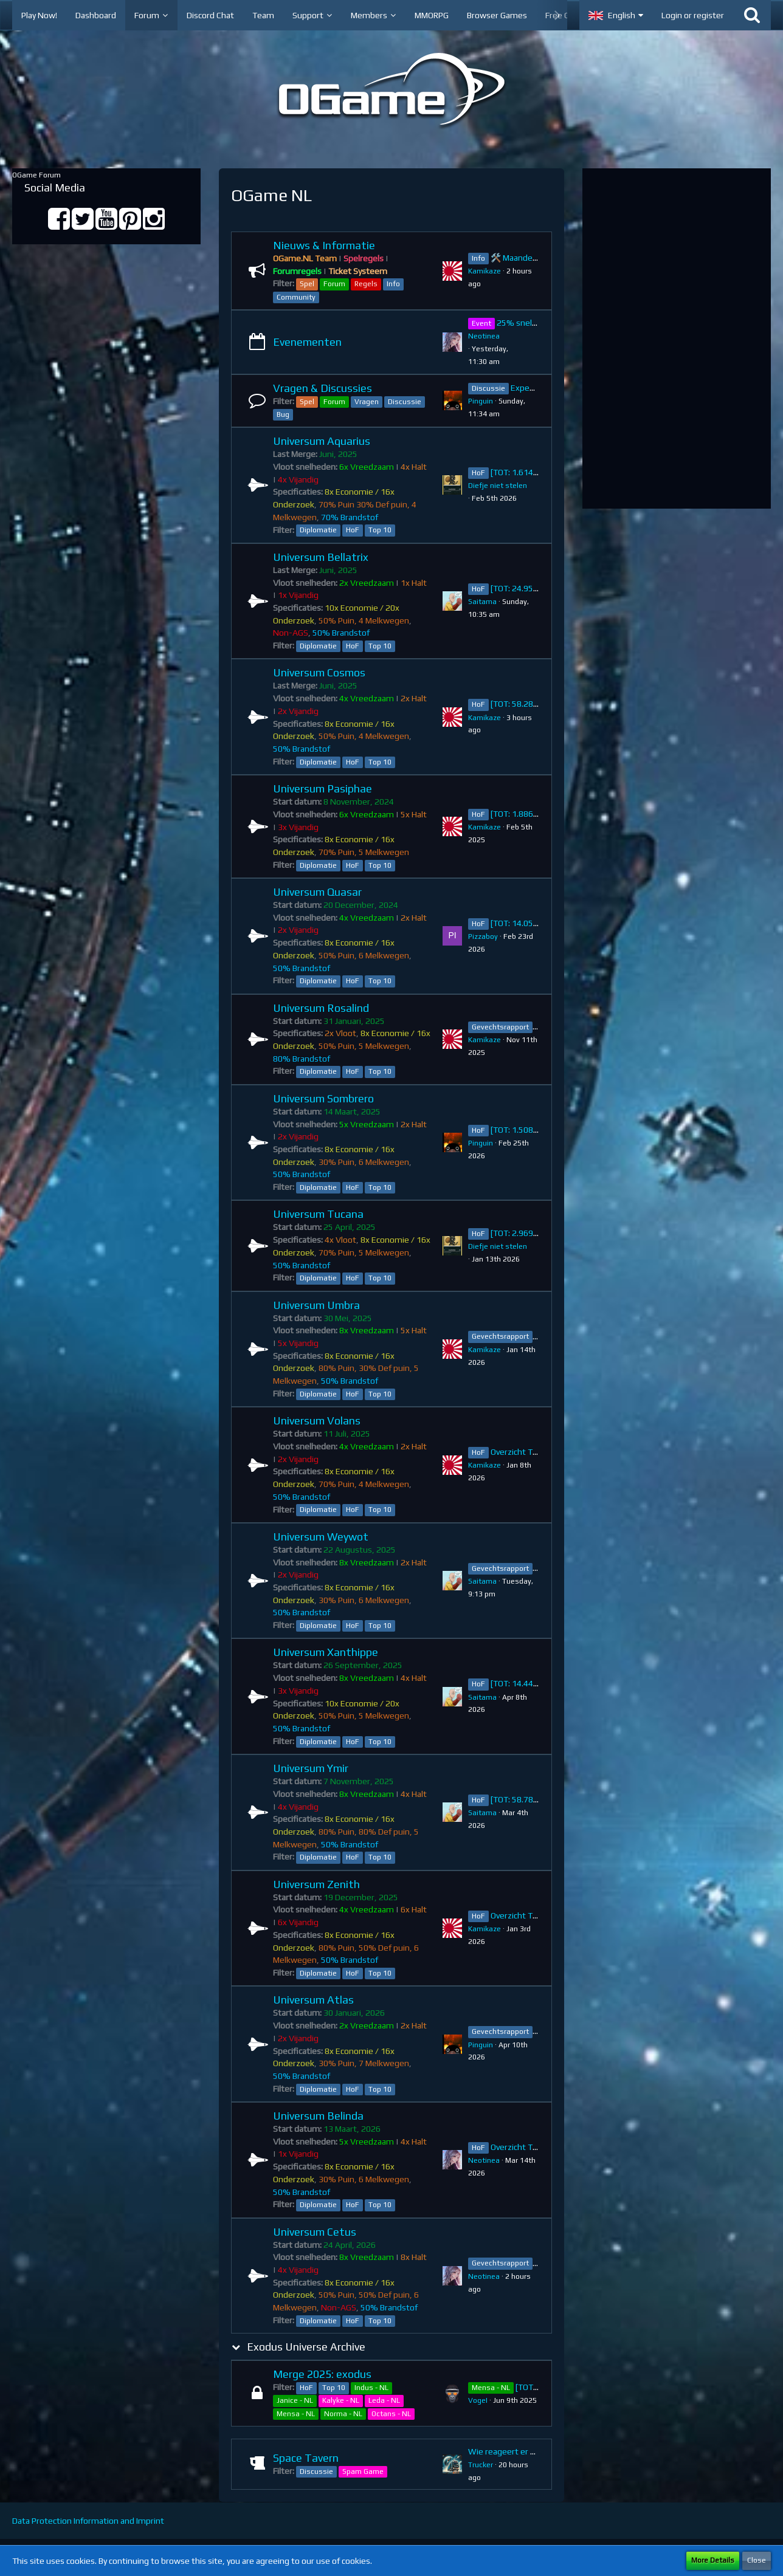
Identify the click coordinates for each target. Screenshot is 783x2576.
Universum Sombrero (323, 1098)
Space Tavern (306, 2457)
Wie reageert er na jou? (512, 2451)
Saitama (482, 601)
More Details (712, 2560)
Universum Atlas (313, 1999)
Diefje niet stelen (497, 485)
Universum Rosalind (321, 1007)
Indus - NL (371, 2387)
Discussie (404, 401)
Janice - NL (295, 2400)
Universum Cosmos (319, 672)
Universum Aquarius (321, 440)
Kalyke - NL (340, 2400)
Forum (334, 284)
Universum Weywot (320, 1536)
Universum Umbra (316, 1305)
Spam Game (363, 2471)
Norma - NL (343, 2413)
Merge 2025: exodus (322, 2374)
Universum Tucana (318, 1213)
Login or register (692, 15)
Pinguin (480, 401)
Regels (366, 284)
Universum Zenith (316, 1884)
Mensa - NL (296, 2413)
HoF (352, 530)
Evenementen (307, 341)
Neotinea (484, 336)
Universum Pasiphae (322, 788)
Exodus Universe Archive (306, 2346)
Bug (283, 414)
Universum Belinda (318, 2115)
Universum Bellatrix (320, 557)
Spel (307, 284)
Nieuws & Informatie (324, 245)
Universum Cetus (314, 2231)
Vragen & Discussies (322, 388)
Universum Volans (316, 1420)
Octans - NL (391, 2413)
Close (756, 2560)
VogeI (478, 2400)
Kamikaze (484, 271)
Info (393, 284)
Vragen (366, 401)
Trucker (480, 2465)
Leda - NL (384, 2400)
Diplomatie (318, 530)
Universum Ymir (310, 1768)
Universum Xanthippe (325, 1652)
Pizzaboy (483, 936)
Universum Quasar (317, 891)
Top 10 (380, 530)
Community (296, 297)
